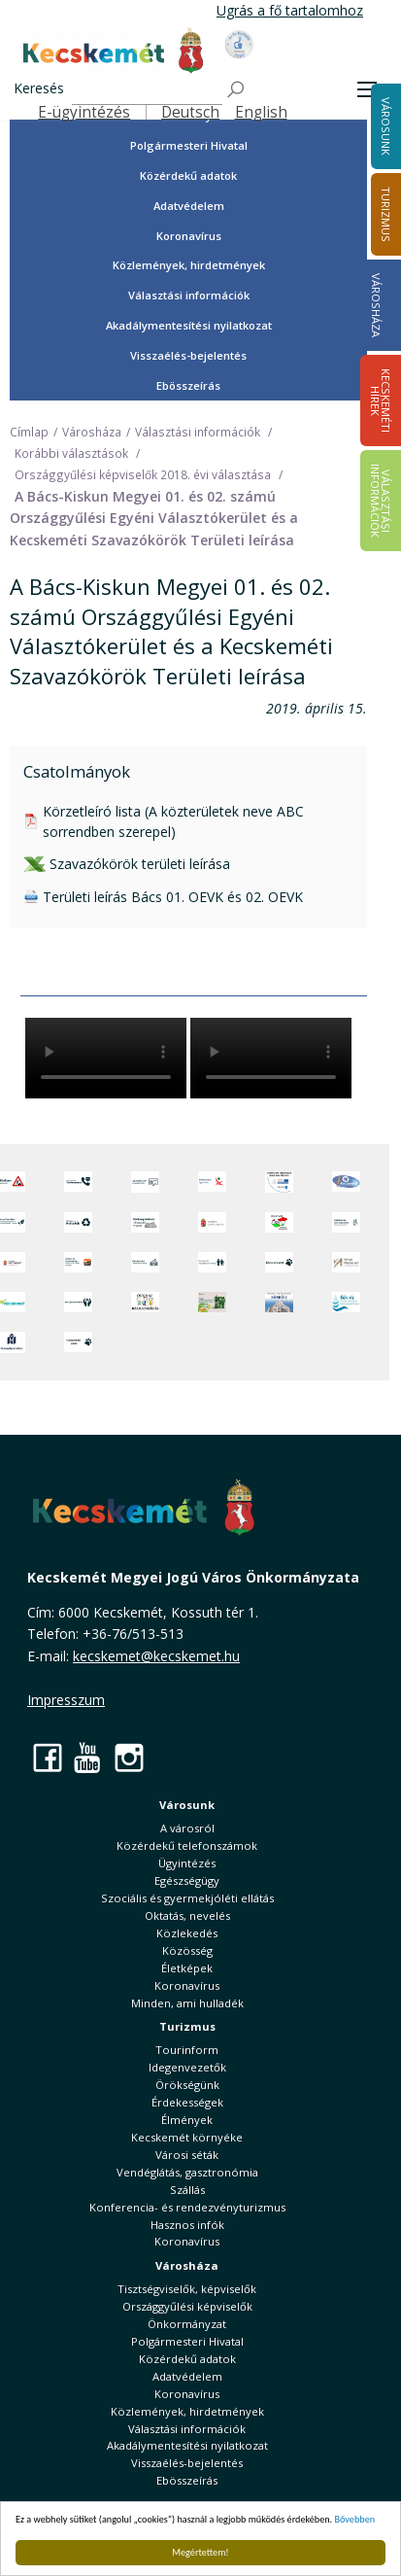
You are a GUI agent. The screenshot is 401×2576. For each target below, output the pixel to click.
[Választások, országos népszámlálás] (279, 1222)
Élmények (187, 2119)
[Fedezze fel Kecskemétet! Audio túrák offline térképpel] (78, 1262)
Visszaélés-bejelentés (188, 355)
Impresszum (66, 1699)
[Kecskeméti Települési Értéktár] (145, 1262)
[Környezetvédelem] (78, 1302)
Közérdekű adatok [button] (188, 175)
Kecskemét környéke (187, 2137)
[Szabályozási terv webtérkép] (346, 1222)
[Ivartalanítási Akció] (78, 1342)
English (261, 112)
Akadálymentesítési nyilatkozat (189, 325)
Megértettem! (200, 2552)
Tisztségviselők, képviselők (186, 2288)
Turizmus (187, 2026)
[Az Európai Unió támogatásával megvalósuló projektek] (279, 1181)
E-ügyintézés (84, 112)
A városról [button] (187, 1828)
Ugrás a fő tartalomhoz (290, 10)
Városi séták (186, 2154)
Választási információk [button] (189, 295)
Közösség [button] (187, 1950)
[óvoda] (145, 1302)
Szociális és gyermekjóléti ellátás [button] (187, 1898)
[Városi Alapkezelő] (346, 1262)
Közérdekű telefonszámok (187, 1845)
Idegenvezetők (187, 2067)
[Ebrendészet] (279, 1262)
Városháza (376, 305)
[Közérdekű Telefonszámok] (78, 1181)
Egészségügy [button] (186, 1880)
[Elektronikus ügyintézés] (212, 1181)
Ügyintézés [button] (187, 1863)
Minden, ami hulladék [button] (187, 2003)
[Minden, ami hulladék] (78, 1222)
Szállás (187, 2189)
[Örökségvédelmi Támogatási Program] (145, 1222)
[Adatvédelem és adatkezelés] (145, 1181)
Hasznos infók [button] (187, 2224)
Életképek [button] (187, 1968)
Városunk (187, 1804)
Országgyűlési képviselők (187, 2306)
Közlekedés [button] (186, 1933)
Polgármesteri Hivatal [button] (189, 145)
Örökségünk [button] (187, 2084)
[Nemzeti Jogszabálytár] (212, 1222)
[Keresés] (147, 90)
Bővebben (355, 2519)
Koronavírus (188, 235)
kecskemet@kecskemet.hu (156, 1656)
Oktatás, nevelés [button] (187, 1915)
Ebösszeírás (188, 385)
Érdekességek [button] (187, 2102)
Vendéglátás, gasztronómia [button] (187, 2172)
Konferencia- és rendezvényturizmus (187, 2207)
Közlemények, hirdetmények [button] (189, 265)
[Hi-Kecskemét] (346, 1181)
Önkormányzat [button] (187, 2323)
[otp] (212, 1302)
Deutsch (190, 112)
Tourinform (186, 2049)
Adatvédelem (188, 205)
